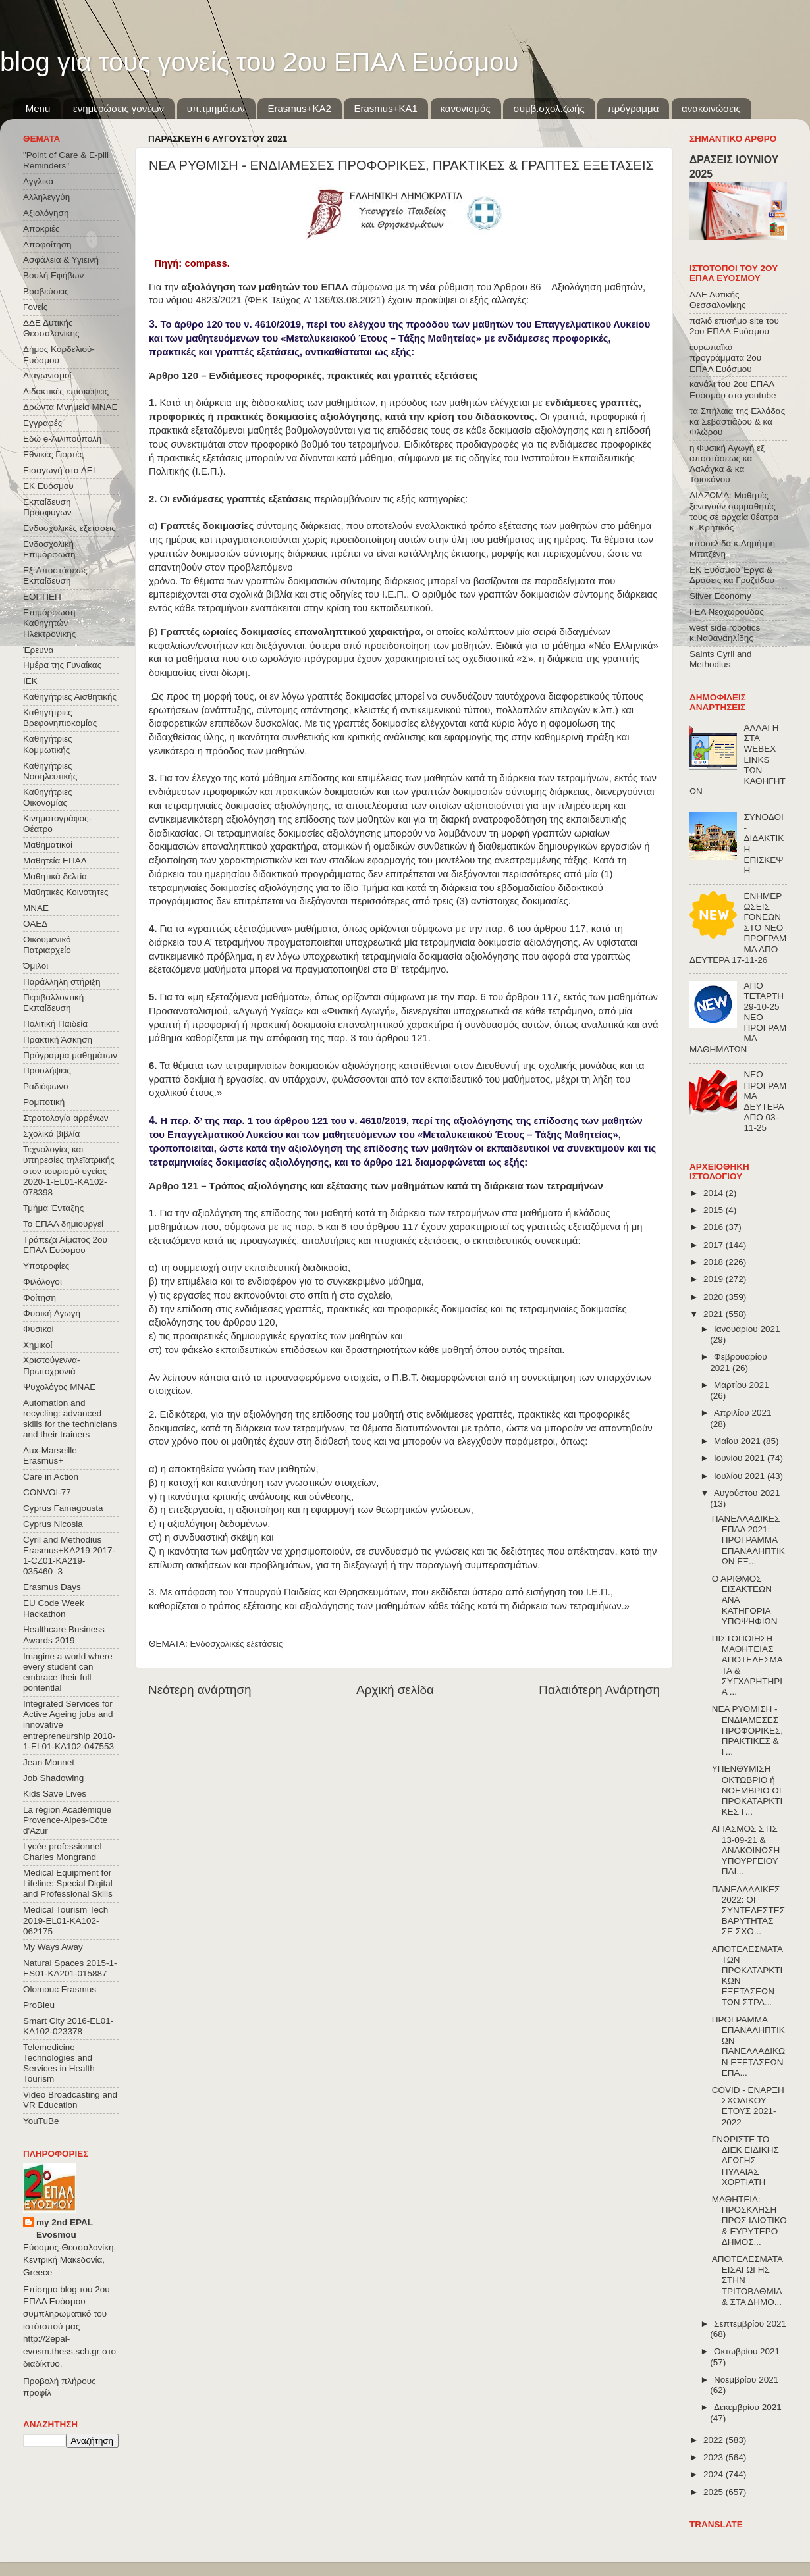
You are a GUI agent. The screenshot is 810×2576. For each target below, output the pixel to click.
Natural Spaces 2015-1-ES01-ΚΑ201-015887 (70, 1968)
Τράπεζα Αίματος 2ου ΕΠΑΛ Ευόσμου (65, 1245)
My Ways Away (53, 1947)
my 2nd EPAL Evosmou (64, 2228)
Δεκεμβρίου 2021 (748, 2407)
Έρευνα (38, 650)
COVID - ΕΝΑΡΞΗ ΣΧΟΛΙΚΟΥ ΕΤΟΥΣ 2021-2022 (748, 2106)
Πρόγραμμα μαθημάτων (70, 1055)
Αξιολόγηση (45, 213)
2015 (714, 1210)
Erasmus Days (52, 1587)
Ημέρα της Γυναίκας (62, 665)
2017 (714, 1245)
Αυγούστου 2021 (747, 1493)
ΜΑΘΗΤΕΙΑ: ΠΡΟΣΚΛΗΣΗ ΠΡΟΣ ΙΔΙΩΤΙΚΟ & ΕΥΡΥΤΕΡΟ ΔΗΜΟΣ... (749, 2220)
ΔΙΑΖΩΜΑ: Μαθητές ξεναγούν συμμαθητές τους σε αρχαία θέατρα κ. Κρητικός (733, 511)
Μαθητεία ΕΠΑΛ (55, 860)
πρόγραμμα (633, 108)
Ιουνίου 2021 (740, 1458)
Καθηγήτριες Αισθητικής (70, 697)
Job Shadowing (53, 1778)
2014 (714, 1193)
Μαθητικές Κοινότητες (66, 892)
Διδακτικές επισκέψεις (66, 391)
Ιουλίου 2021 (740, 1476)
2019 (714, 1279)
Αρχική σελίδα (395, 1690)
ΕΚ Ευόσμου (48, 486)
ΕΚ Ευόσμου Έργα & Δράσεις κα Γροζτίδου (731, 575)
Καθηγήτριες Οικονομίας (47, 797)
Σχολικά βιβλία (51, 1134)
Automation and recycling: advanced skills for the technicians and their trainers (70, 1419)
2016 (714, 1227)
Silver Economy (720, 596)
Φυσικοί (38, 1329)
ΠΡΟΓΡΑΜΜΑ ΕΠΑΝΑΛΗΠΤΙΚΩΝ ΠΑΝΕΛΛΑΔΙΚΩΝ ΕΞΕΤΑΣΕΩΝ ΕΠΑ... (748, 2046)
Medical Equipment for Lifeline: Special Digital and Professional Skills (68, 1883)
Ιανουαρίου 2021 (747, 1329)
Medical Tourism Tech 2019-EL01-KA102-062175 (65, 1920)
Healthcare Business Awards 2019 (64, 1634)
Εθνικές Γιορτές (53, 454)
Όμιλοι (35, 966)
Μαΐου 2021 (738, 1441)
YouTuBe (41, 2121)
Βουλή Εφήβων (53, 275)
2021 (714, 1314)
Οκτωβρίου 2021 (747, 2351)
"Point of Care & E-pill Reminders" (66, 160)
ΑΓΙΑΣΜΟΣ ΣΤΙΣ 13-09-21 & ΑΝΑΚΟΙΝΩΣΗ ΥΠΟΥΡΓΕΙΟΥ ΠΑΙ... (746, 1850)
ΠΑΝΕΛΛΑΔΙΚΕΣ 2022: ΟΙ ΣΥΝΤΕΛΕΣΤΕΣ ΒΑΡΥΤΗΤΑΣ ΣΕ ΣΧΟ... (748, 1910)
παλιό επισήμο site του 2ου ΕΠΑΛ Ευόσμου (734, 326)
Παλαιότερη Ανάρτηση (599, 1690)
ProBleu (39, 2005)
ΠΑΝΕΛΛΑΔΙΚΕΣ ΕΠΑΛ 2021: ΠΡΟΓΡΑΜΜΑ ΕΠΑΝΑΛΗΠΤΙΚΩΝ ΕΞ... (748, 1540)
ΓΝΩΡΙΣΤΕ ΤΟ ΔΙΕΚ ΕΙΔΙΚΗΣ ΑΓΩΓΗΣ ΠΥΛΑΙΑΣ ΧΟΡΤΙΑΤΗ (745, 2160)
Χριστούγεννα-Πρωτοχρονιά (51, 1365)
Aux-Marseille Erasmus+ (50, 1455)
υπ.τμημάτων (216, 108)
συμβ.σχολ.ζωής (548, 108)
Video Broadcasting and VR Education (70, 2100)
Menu (38, 108)
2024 (714, 2474)
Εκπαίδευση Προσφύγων (47, 507)
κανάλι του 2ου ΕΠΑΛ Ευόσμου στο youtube (732, 389)
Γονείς (35, 307)
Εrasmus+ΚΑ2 (299, 108)
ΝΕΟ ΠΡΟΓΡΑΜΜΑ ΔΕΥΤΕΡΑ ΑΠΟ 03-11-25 (764, 1101)
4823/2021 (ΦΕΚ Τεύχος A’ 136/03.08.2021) (290, 300)
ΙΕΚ (30, 681)
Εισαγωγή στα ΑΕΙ (59, 470)
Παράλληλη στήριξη (61, 982)
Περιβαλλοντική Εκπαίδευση (53, 1002)
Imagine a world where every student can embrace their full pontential (68, 1672)
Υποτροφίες (46, 1266)
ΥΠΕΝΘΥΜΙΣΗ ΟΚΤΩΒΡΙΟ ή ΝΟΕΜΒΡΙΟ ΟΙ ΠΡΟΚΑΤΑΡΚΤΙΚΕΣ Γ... (747, 1790)
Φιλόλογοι (42, 1282)
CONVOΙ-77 (47, 1492)
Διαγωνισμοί (47, 375)
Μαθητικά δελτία (55, 876)
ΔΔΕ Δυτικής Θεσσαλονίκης (51, 328)
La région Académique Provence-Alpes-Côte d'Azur (67, 1820)
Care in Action (50, 1476)
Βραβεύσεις (46, 291)
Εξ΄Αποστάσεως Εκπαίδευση (55, 575)
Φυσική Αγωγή (51, 1313)
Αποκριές (41, 229)
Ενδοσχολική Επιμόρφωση (49, 549)
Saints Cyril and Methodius (720, 659)
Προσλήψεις (47, 1070)
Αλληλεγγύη (46, 197)
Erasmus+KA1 (385, 108)
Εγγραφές (42, 423)
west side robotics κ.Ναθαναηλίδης (724, 633)
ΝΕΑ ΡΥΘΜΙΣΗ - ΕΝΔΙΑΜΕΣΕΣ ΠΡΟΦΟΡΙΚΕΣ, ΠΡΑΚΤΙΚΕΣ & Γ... (747, 1730)
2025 (714, 2492)
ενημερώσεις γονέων (118, 108)
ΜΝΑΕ (36, 908)
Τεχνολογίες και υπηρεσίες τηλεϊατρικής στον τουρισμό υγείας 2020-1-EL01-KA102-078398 (69, 1171)
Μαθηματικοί (47, 845)
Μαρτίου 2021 (741, 1385)
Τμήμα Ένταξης (53, 1208)
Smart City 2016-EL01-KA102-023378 (68, 2026)
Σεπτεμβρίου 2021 (750, 2324)
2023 (714, 2457)
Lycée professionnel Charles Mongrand (62, 1852)
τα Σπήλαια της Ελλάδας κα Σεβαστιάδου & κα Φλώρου (737, 421)
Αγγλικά (38, 181)
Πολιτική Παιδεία (55, 1024)
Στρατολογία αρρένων (66, 1118)
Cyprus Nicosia (53, 1524)
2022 (714, 2440)
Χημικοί (37, 1345)
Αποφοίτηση (47, 244)
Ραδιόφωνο (45, 1086)
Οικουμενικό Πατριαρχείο (47, 945)
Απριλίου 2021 (742, 1413)
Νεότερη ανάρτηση (200, 1690)
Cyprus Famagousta (63, 1508)
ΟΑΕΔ (35, 924)
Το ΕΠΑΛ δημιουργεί (63, 1224)
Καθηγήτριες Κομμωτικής (47, 744)
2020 (714, 1297)
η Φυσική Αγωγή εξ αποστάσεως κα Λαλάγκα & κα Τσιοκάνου (727, 464)
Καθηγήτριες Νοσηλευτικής (50, 771)
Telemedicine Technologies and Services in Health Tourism (59, 2063)
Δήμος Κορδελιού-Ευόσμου (59, 354)
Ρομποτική (44, 1102)
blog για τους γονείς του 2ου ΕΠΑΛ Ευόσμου (259, 61)
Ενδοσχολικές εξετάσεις (236, 1644)
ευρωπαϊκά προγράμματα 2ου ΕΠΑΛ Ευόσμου (725, 357)
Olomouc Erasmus (59, 1989)
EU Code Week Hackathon (53, 1608)
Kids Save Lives (54, 1794)
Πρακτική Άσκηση (57, 1039)
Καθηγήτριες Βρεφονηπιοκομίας (60, 718)
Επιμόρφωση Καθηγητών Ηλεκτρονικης (49, 622)
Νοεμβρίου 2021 (746, 2379)
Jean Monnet (48, 1762)
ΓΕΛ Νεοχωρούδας (726, 612)
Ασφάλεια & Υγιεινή (61, 260)
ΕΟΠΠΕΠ (42, 597)
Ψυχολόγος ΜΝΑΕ (59, 1387)
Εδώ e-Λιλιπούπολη (62, 439)
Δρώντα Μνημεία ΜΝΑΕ (70, 407)
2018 (714, 1262)
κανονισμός (466, 108)
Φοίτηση (39, 1297)
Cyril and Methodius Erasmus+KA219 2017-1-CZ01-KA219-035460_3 (69, 1556)
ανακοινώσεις (711, 108)
